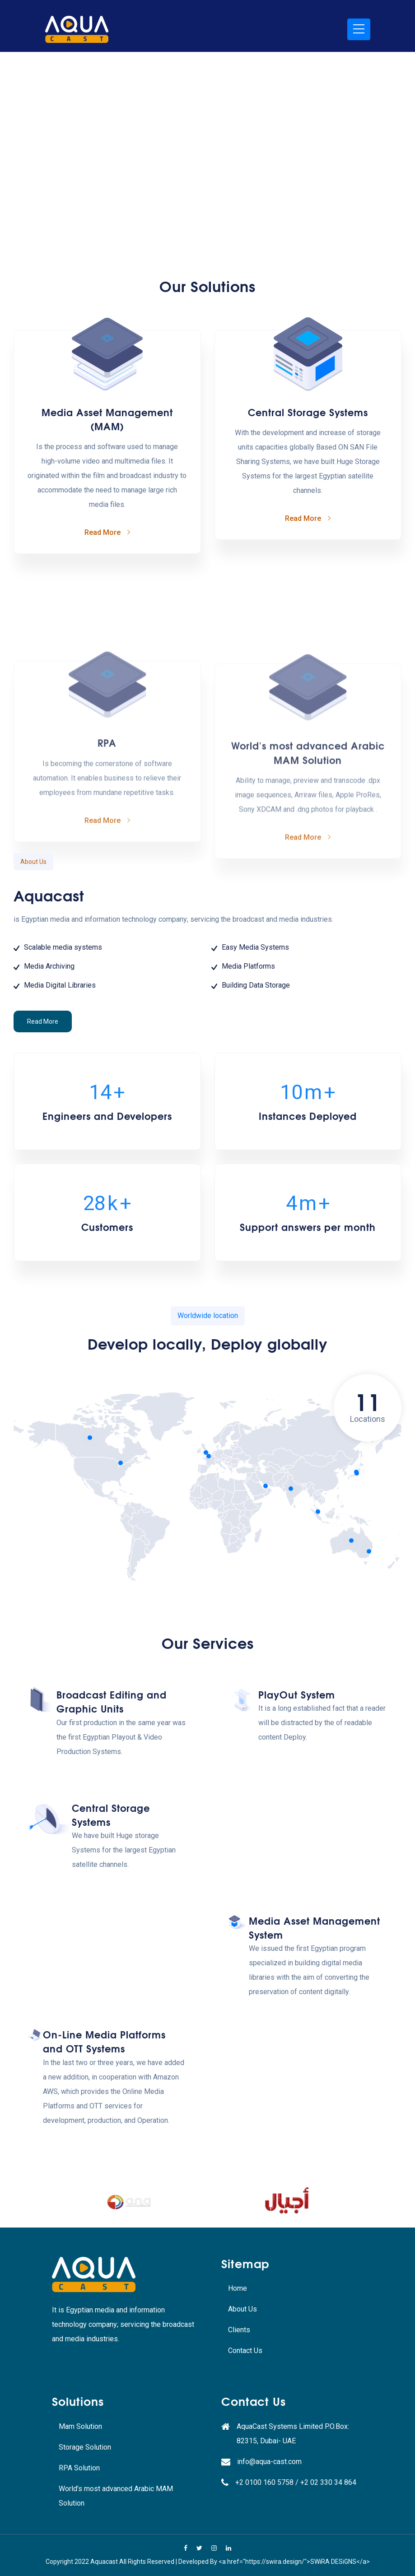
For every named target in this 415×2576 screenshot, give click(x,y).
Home (237, 2288)
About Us (242, 2309)
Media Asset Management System (314, 2007)
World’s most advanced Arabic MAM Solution (116, 2495)
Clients (239, 2329)
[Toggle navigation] (358, 29)
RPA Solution (79, 2468)
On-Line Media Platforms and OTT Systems (104, 2161)
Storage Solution (85, 2447)
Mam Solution (80, 2426)
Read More (42, 1161)
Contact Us (245, 2350)
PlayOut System (296, 1799)
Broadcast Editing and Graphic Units (111, 1781)
